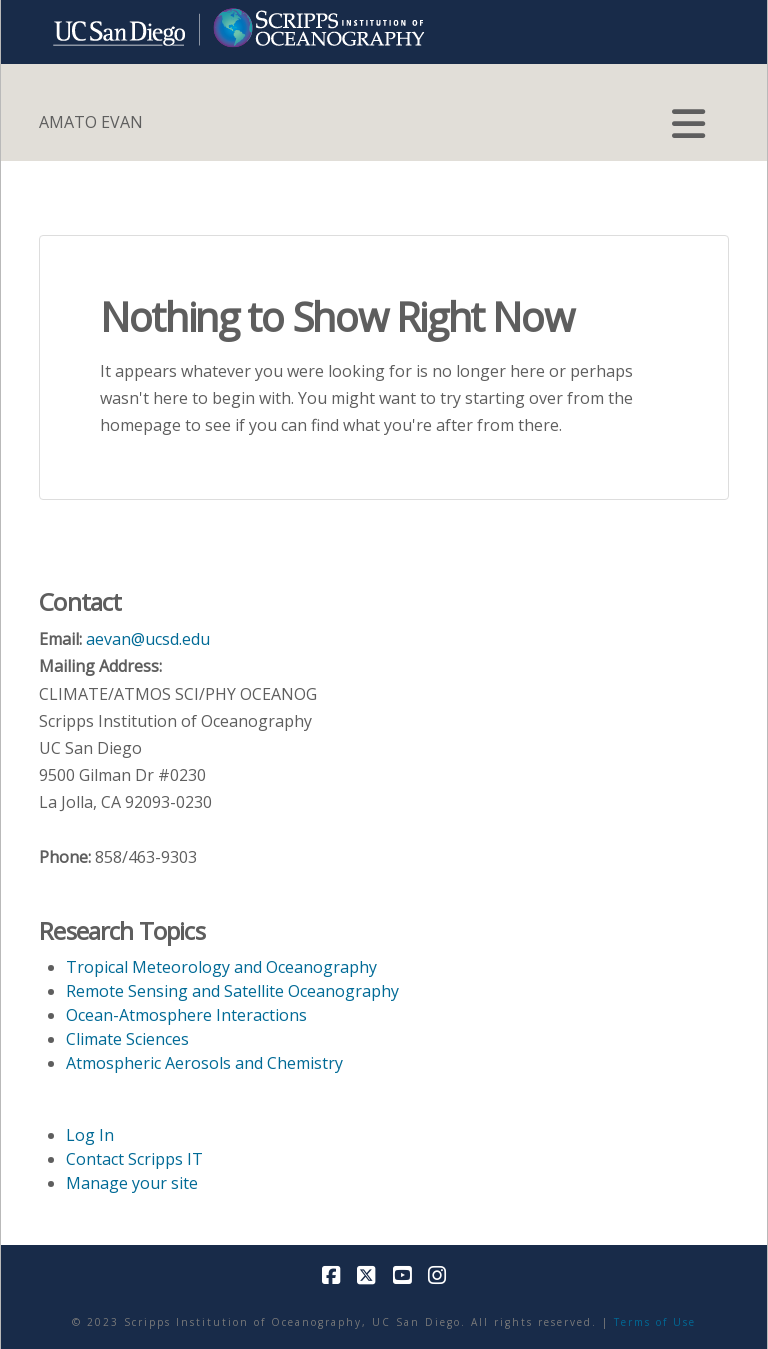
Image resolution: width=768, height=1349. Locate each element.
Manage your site (132, 1183)
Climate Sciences (127, 1039)
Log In (90, 1135)
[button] (688, 124)
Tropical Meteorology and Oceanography (221, 967)
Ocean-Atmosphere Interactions (186, 1015)
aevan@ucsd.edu (148, 639)
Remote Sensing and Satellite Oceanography (232, 991)
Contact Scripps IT (134, 1159)
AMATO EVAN (91, 122)
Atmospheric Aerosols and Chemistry (204, 1063)
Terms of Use (655, 1322)
